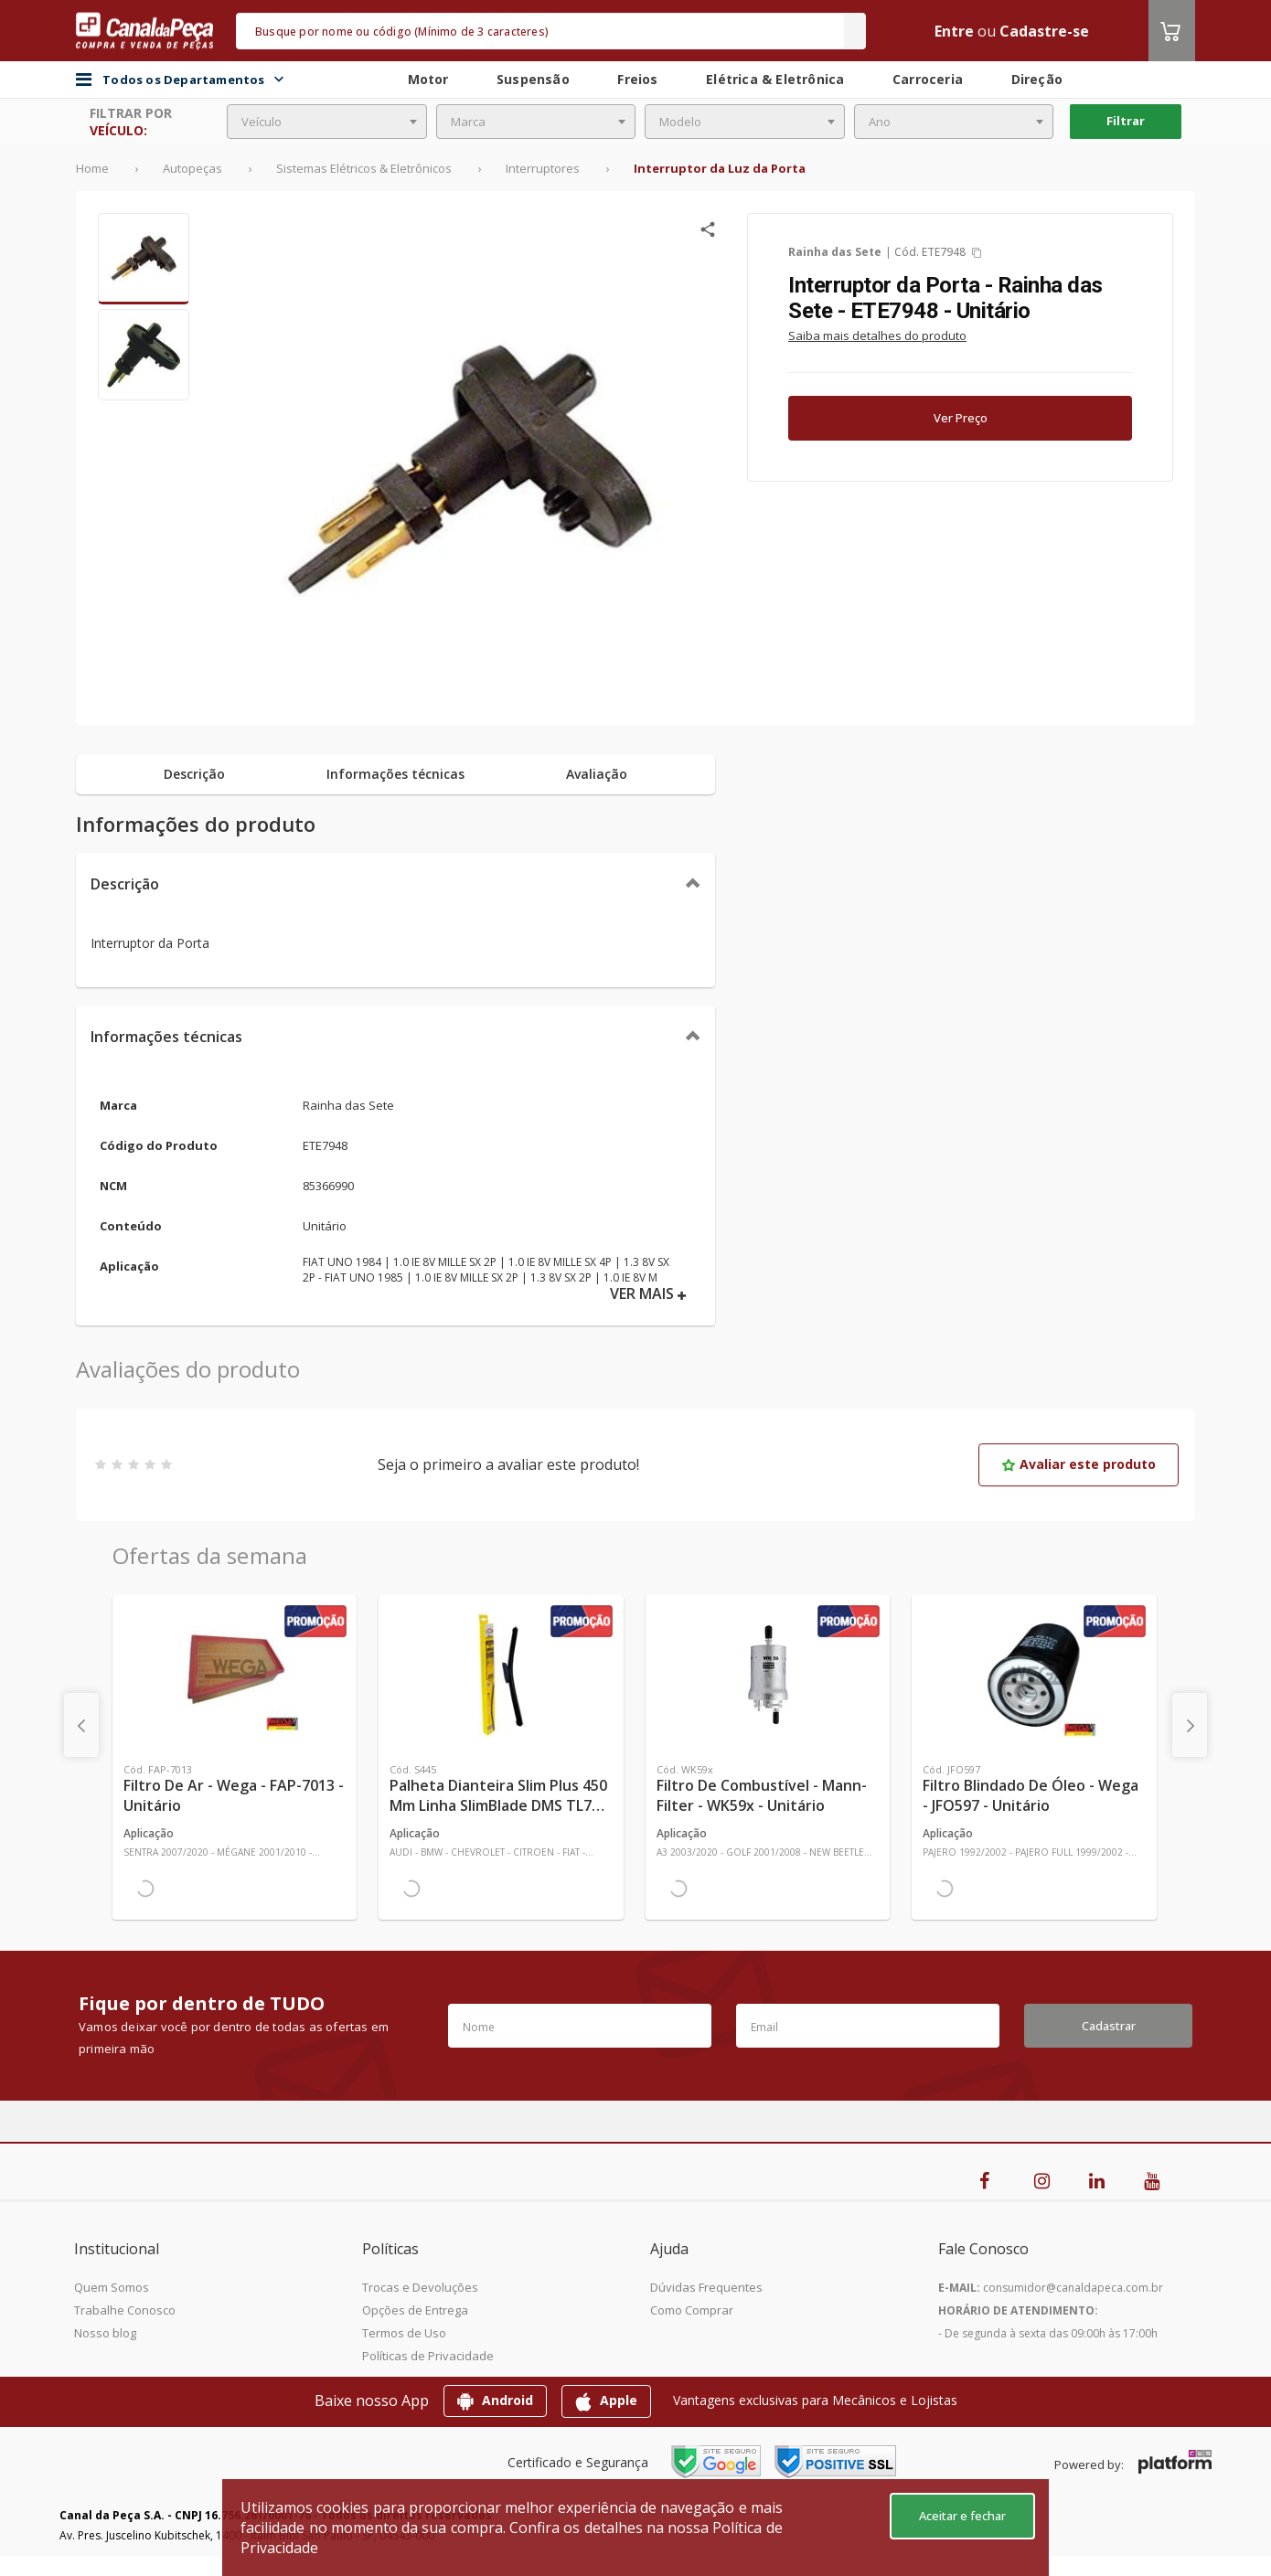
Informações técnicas (166, 1037)
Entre (954, 31)
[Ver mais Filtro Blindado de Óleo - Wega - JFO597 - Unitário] (1033, 1674)
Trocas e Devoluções (420, 2287)
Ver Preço (961, 418)
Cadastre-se (1044, 31)
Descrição (125, 884)
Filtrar (1125, 120)
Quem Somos (111, 2287)
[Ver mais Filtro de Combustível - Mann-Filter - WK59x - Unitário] (767, 1674)
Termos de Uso (404, 2333)
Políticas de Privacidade (428, 2355)
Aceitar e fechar (962, 2515)
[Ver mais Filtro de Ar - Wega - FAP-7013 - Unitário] (234, 1674)
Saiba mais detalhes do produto (877, 335)
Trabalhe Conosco (125, 2310)
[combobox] (327, 121)
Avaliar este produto (1078, 1464)
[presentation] (81, 1725)
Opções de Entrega (415, 2310)
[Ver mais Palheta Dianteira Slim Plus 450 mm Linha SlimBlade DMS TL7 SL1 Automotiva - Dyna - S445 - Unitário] (500, 1674)
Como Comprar (691, 2310)
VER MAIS (648, 1294)
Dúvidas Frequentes (706, 2287)
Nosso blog (105, 2333)
